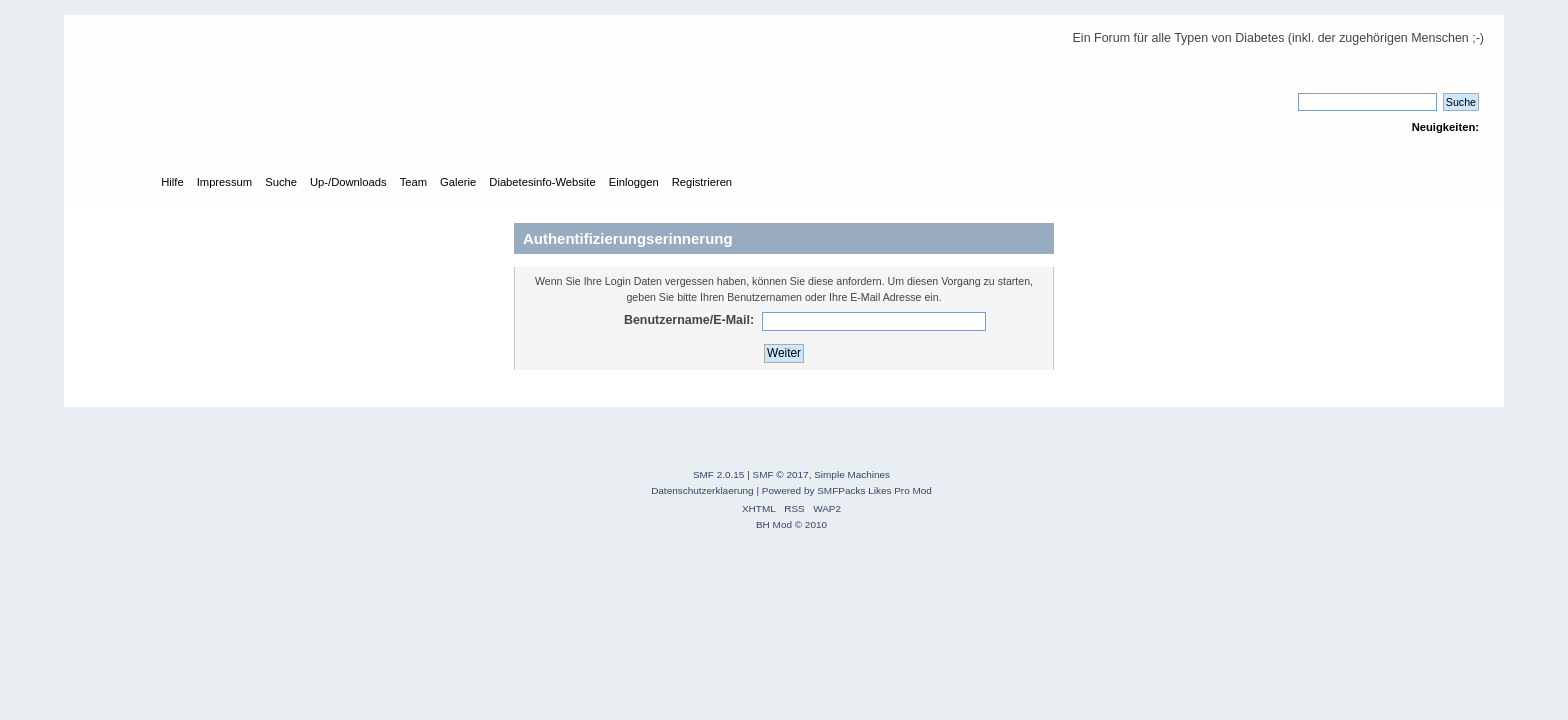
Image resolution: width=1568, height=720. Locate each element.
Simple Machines (852, 474)
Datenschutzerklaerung (702, 490)
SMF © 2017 (781, 474)
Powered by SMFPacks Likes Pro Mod (847, 490)
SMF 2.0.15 (719, 474)
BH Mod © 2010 (791, 524)
